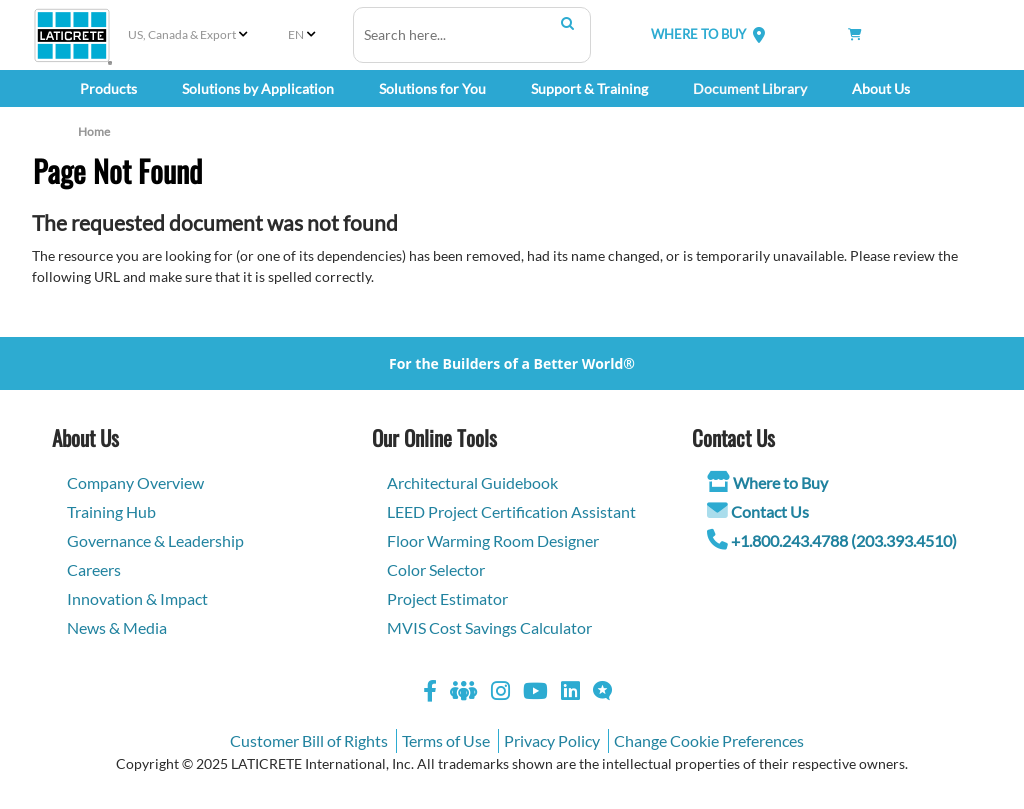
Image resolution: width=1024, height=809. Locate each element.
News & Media (117, 627)
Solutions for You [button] (432, 88)
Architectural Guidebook (472, 482)
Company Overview (135, 482)
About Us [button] (881, 88)
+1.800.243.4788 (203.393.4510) (844, 540)
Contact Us (770, 511)
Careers (94, 569)
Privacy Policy (552, 740)
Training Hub (111, 511)
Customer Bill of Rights (309, 740)
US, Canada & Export (182, 34)
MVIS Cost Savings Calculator (489, 627)
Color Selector (436, 569)
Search (568, 23)
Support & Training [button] (589, 88)
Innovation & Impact (137, 598)
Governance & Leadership (155, 540)
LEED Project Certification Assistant (511, 511)
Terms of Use (446, 740)
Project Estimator (447, 598)
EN (296, 34)
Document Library (750, 88)
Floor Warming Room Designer (493, 540)
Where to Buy (780, 482)
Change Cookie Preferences (709, 740)
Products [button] (108, 88)
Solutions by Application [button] (258, 88)
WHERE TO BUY (698, 34)
